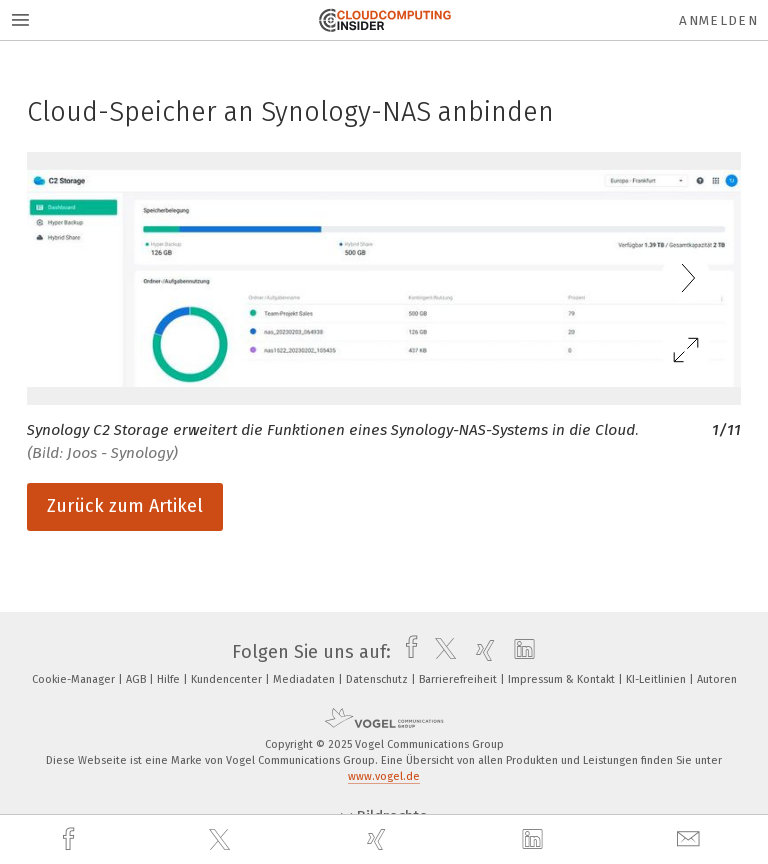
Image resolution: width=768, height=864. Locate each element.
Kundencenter (228, 679)
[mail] (691, 839)
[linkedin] (535, 840)
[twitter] (222, 840)
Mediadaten (305, 679)
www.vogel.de (384, 776)
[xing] (379, 839)
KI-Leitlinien (657, 679)
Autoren (717, 679)
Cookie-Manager (75, 679)
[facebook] (71, 839)
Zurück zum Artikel (125, 506)
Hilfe (170, 679)
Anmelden (718, 20)
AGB (137, 679)
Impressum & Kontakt (563, 679)
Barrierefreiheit (459, 679)
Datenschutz (378, 679)
